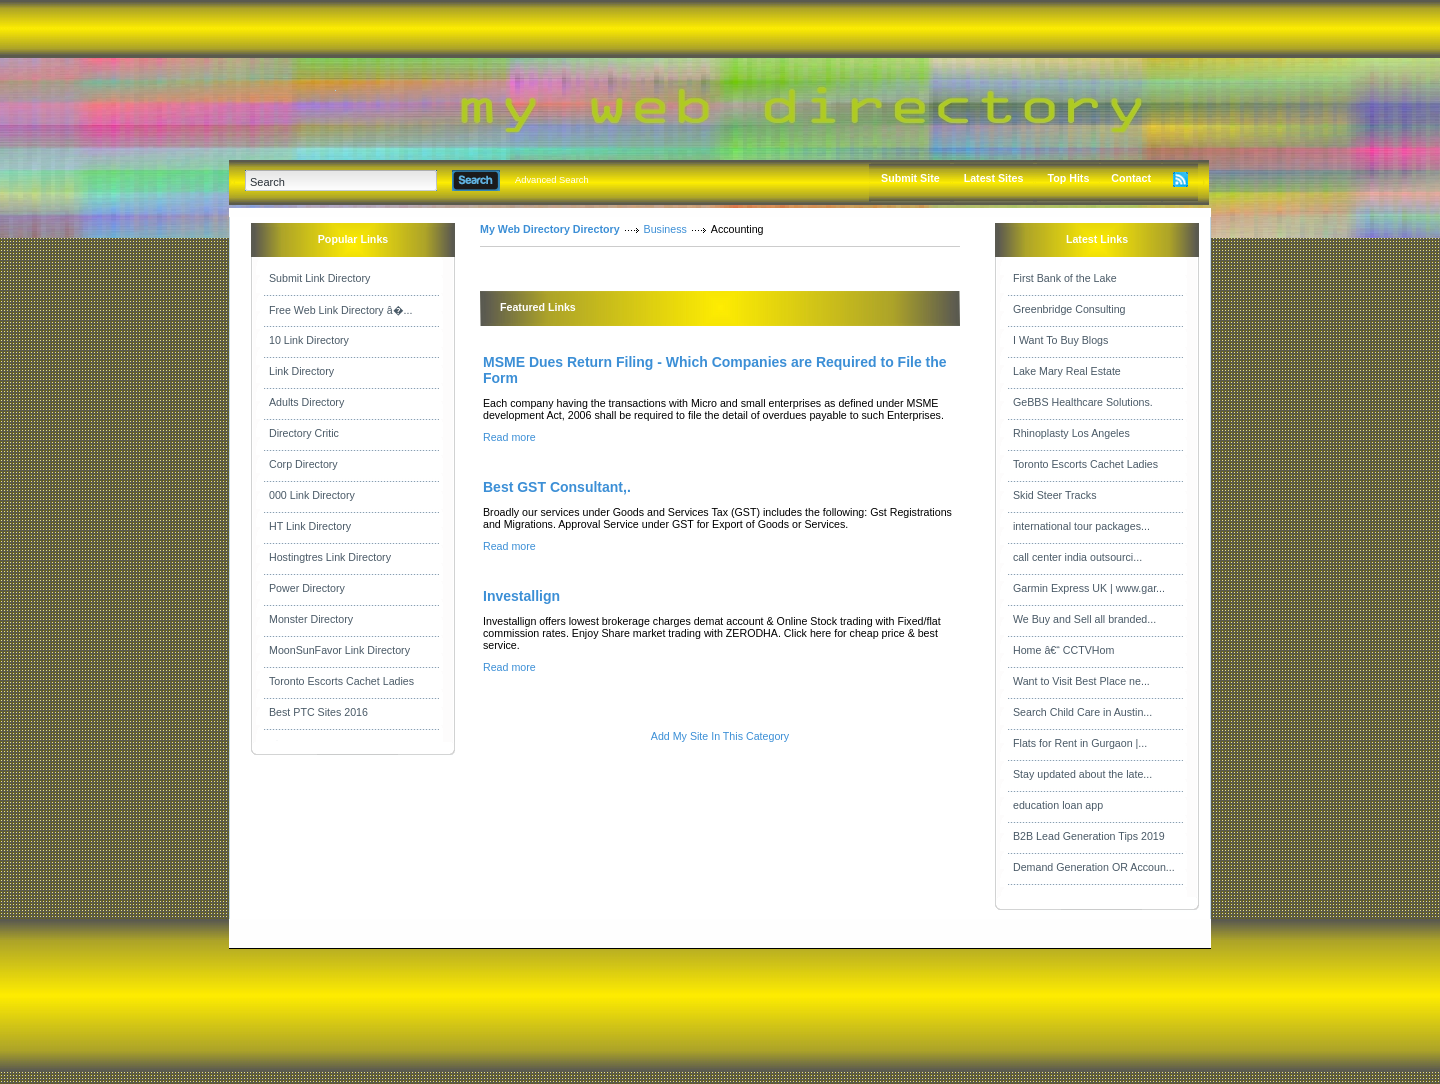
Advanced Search (552, 180)
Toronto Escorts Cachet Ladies (341, 681)
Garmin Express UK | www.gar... (1089, 588)
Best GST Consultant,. (557, 487)
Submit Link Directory (319, 278)
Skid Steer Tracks (1055, 495)
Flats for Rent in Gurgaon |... (1080, 743)
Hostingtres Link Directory (330, 557)
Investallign (521, 596)
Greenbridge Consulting (1069, 309)
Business (665, 229)
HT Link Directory (310, 526)
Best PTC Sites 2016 (318, 712)
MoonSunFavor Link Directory (339, 650)
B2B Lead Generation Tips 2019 (1089, 836)
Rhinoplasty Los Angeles (1071, 433)
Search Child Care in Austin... (1082, 712)
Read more (509, 437)
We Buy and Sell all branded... (1084, 619)
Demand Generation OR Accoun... (1094, 867)
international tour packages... (1081, 526)
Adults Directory (306, 402)
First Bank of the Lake (1065, 278)
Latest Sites (994, 178)
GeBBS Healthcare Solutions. (1083, 402)
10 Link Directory (309, 340)
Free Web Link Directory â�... (340, 310)
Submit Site (910, 178)
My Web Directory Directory (550, 229)
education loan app (1058, 805)
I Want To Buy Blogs (1060, 340)
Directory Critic (304, 433)
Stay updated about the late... (1082, 774)
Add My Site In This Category (720, 736)
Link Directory (301, 371)
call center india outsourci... (1077, 557)
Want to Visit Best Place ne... (1081, 681)
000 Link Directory (312, 495)
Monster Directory (311, 619)
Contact (1131, 178)
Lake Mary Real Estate (1067, 371)
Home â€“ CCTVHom (1063, 650)
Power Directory (307, 588)
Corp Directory (303, 464)
